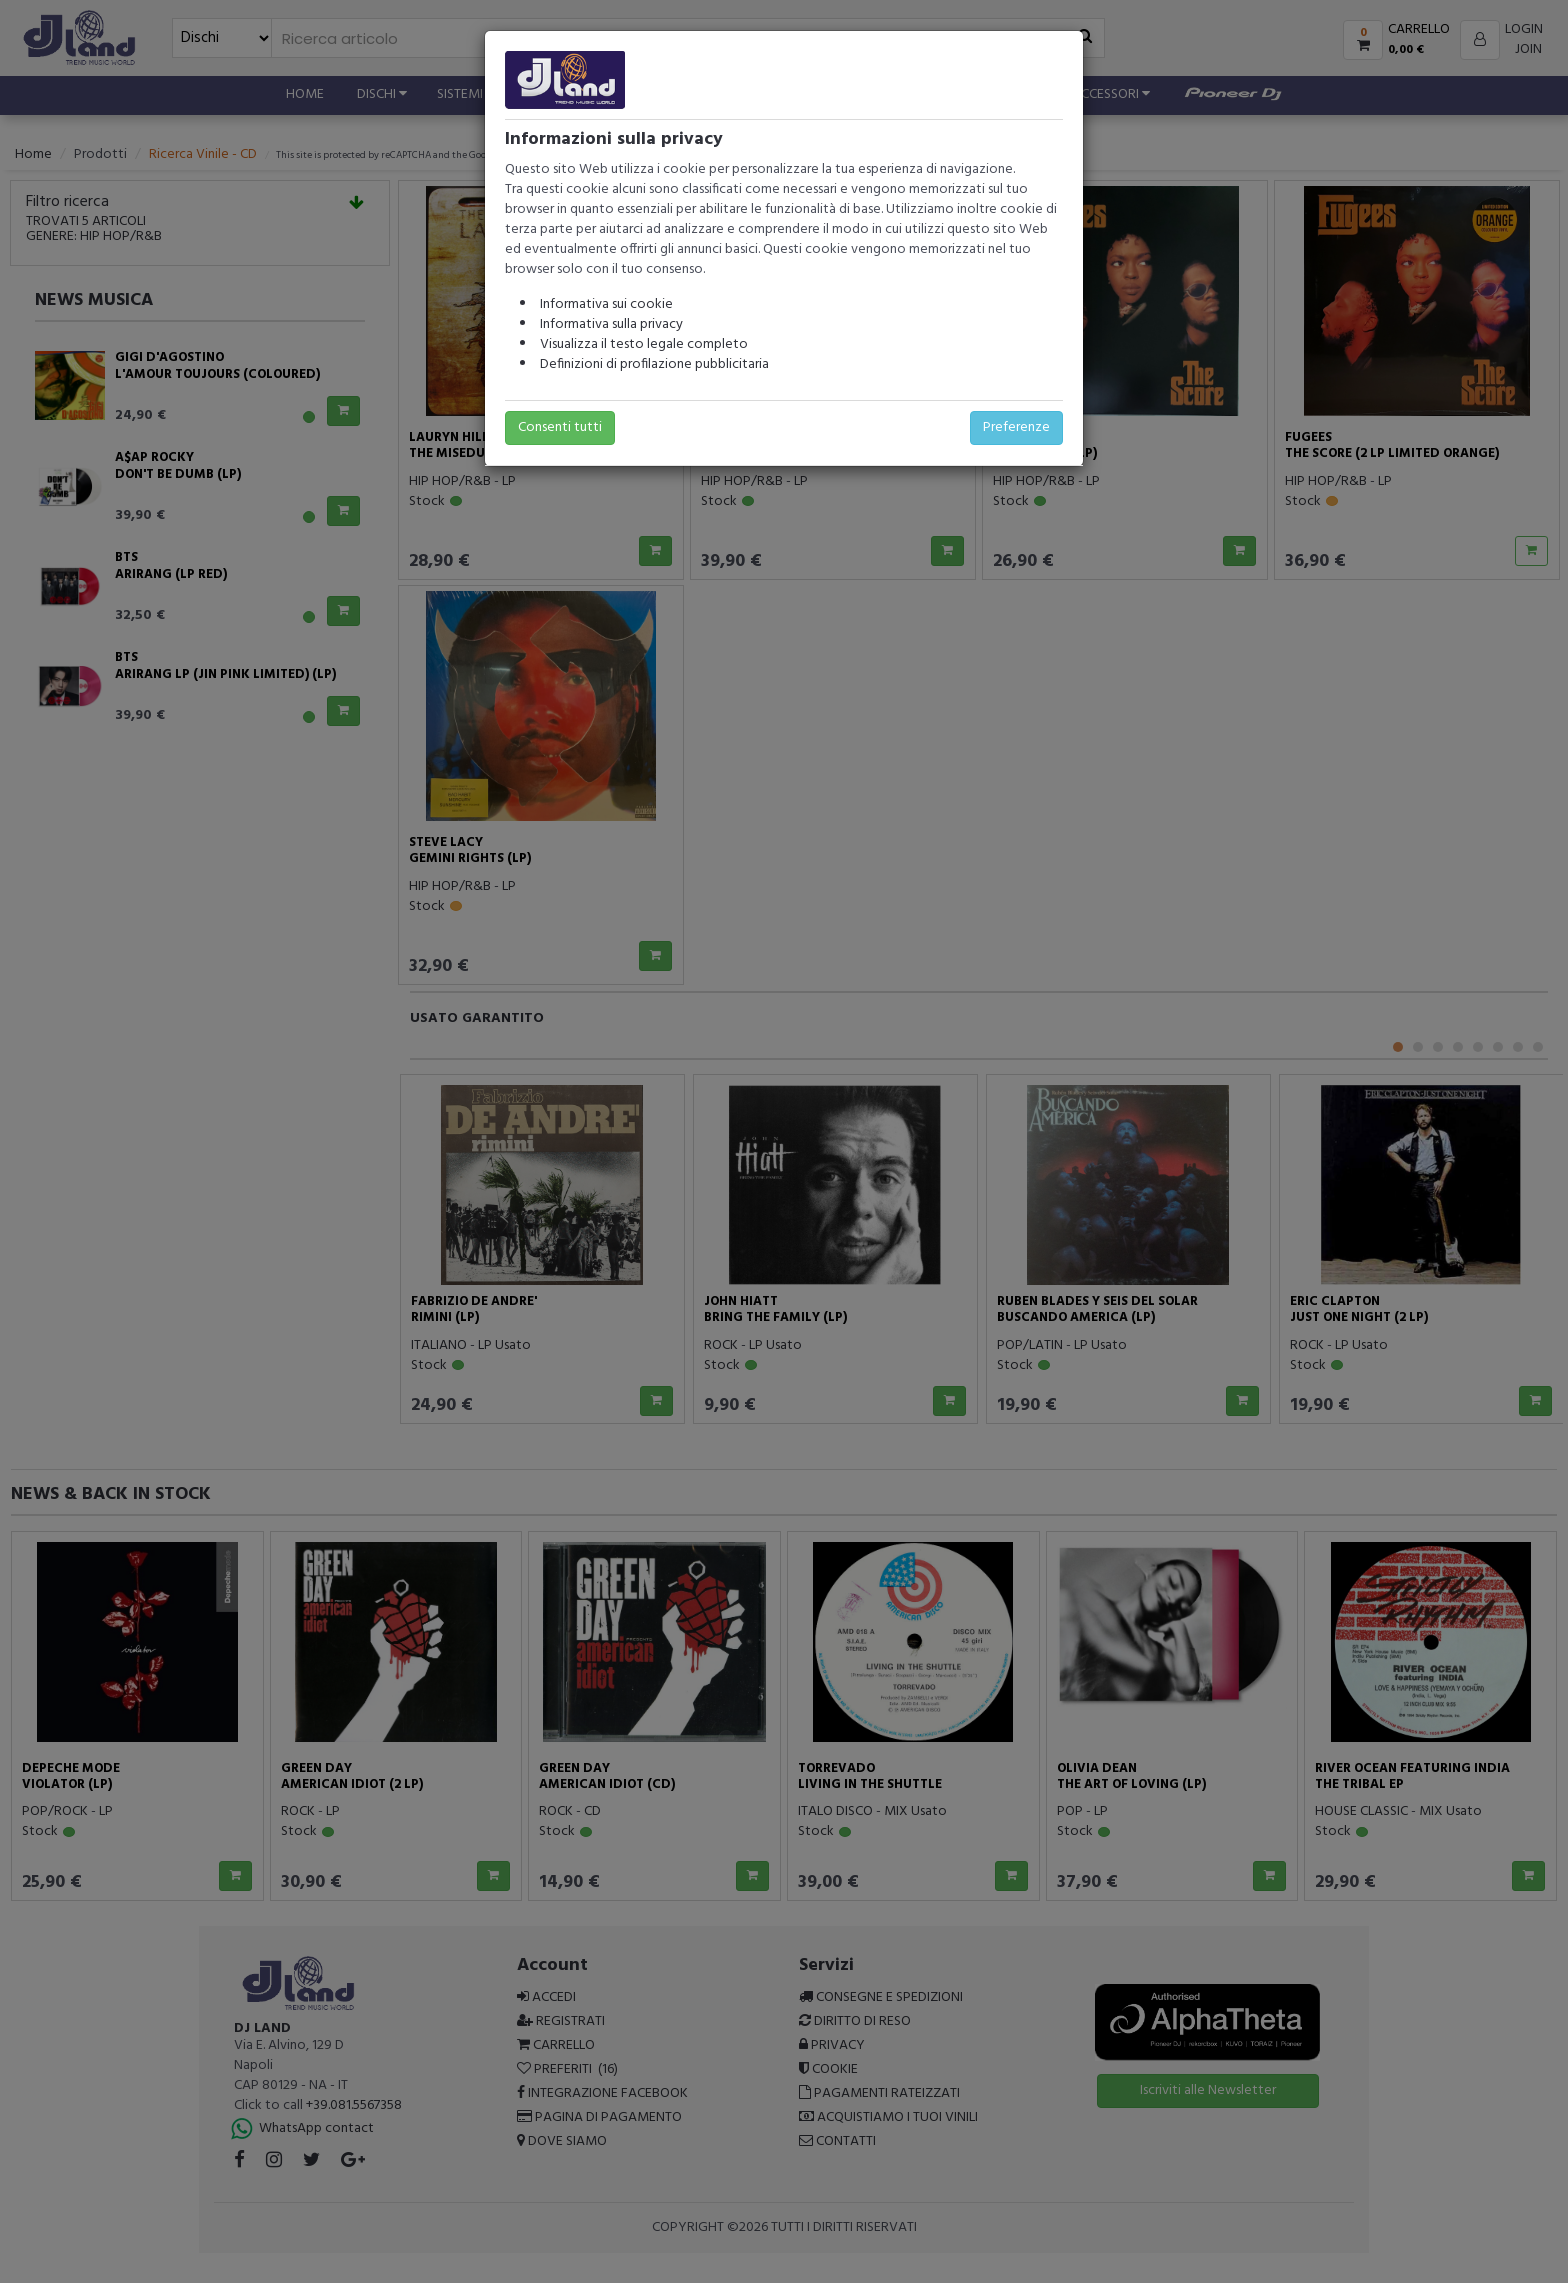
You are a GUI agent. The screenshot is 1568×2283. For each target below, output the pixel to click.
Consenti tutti (560, 427)
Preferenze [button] (1016, 427)
